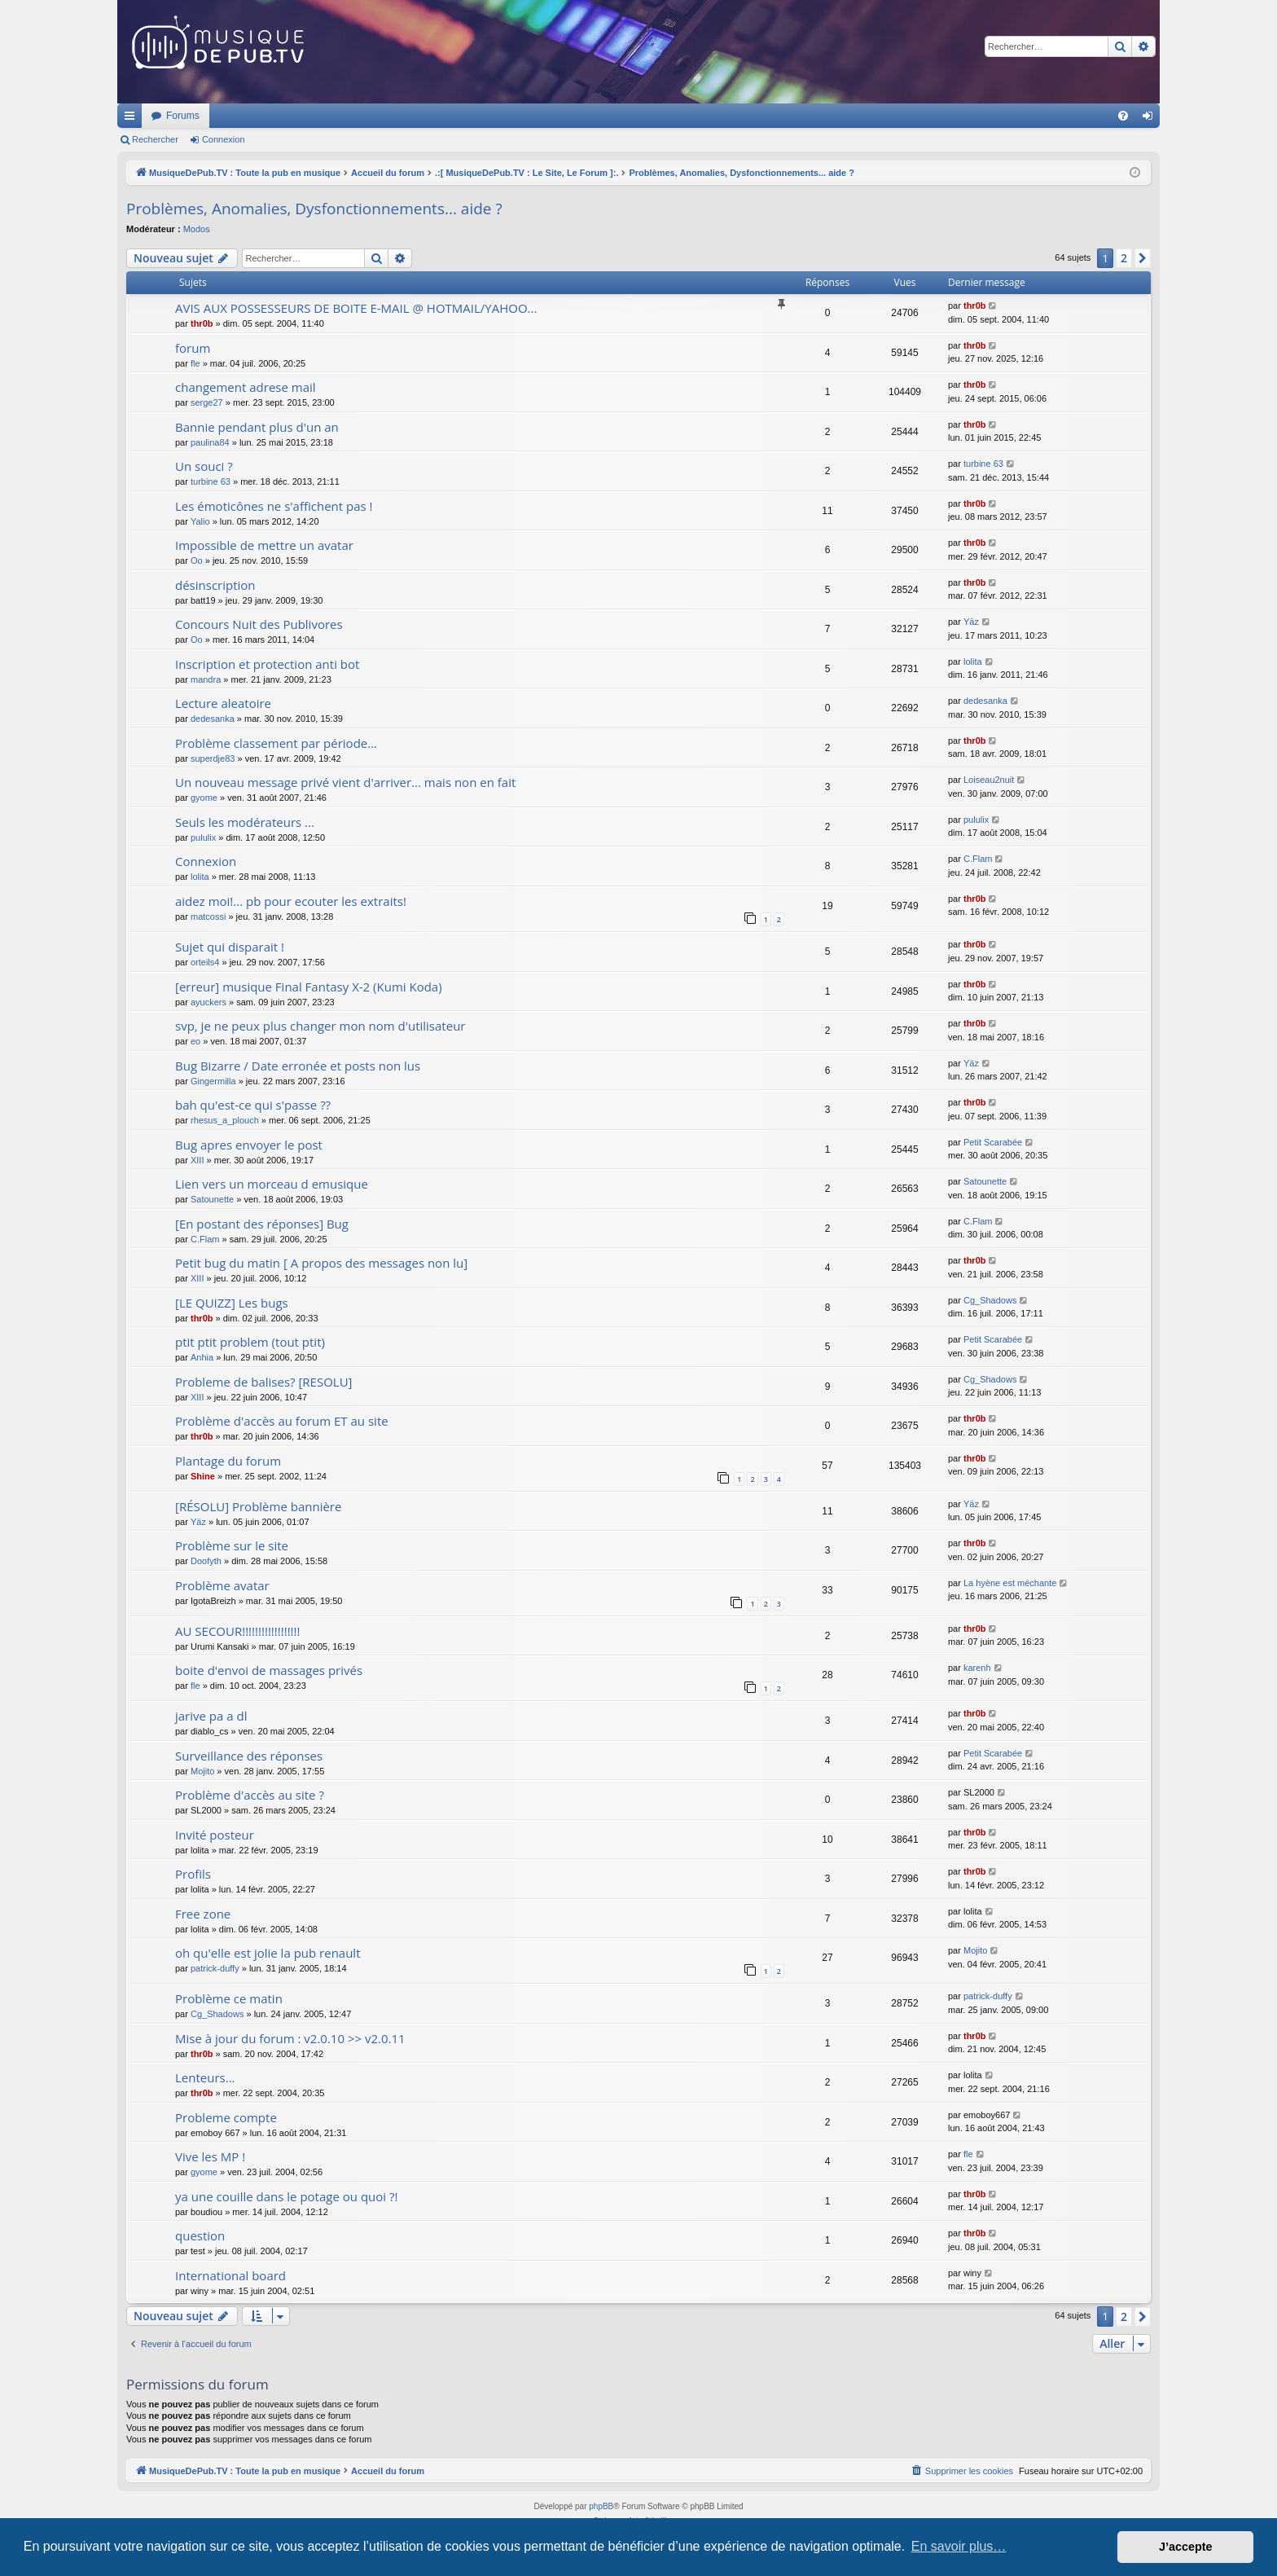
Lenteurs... (205, 2077)
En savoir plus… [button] (959, 2546)
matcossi (208, 916)
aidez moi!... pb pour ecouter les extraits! (290, 901)
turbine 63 (210, 481)
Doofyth (206, 1561)
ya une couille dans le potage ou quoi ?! (286, 2196)
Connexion (223, 139)
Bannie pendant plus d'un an (257, 427)
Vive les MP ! (210, 2156)
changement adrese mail (245, 387)
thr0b (202, 323)
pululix (203, 837)
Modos (196, 229)
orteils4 (205, 962)
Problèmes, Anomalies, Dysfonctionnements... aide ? (314, 208)
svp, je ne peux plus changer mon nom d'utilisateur (320, 1026)
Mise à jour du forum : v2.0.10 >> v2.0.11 (290, 2038)
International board (230, 2275)
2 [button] (1124, 258)
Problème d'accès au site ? (249, 1795)
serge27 (207, 402)
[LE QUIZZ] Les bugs (231, 1303)
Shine (203, 1476)
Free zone (202, 1914)
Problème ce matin (229, 1998)
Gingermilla (213, 1081)
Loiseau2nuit (988, 780)
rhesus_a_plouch (225, 1120)
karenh (977, 1668)
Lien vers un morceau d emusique (271, 1184)
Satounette (212, 1199)
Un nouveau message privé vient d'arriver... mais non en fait (345, 782)
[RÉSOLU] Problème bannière (258, 1506)
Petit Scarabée (992, 1142)
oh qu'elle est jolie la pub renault (268, 1953)
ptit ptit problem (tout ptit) (250, 1342)
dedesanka (213, 718)
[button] (1142, 258)
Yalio (200, 521)
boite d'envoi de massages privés (268, 1670)
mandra (206, 679)
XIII (197, 1160)
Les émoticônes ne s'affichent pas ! (274, 506)
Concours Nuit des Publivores (259, 624)
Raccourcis (133, 119)
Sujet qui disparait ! (229, 947)
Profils (193, 1874)
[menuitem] (1123, 115)
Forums (398, 115)
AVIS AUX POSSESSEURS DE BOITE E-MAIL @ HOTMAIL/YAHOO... (356, 308)
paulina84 (210, 442)
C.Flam (977, 859)
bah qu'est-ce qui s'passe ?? (253, 1105)
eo (195, 1041)
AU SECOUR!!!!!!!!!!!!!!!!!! (238, 1631)
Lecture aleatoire (223, 703)
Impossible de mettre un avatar (264, 545)
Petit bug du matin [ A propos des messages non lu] (321, 1263)
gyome (204, 797)
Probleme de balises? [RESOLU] (264, 1382)
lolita (972, 661)
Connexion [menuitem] (1151, 119)
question (200, 2235)
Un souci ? (204, 466)
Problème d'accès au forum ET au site (281, 1421)
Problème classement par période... (276, 743)
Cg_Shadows (989, 1300)
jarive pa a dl (211, 1716)
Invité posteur (214, 1834)
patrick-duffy (215, 1968)
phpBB (601, 2506)
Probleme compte (226, 2117)
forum (192, 348)
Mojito (202, 1771)
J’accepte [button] (1186, 2546)
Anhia (202, 1357)
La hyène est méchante (1009, 1583)
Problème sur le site (231, 1545)
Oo (197, 560)
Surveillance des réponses (249, 1755)
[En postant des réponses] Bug (262, 1223)
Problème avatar (222, 1585)
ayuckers (208, 1002)
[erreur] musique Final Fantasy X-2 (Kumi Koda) (308, 986)
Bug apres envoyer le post (249, 1144)
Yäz (971, 621)
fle (195, 363)
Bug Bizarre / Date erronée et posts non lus (297, 1065)
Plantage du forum (228, 1461)
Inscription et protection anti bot (267, 664)
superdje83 (213, 758)
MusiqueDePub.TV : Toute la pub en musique (249, 115)
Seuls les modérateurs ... (244, 822)
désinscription (215, 585)
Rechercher (155, 139)
